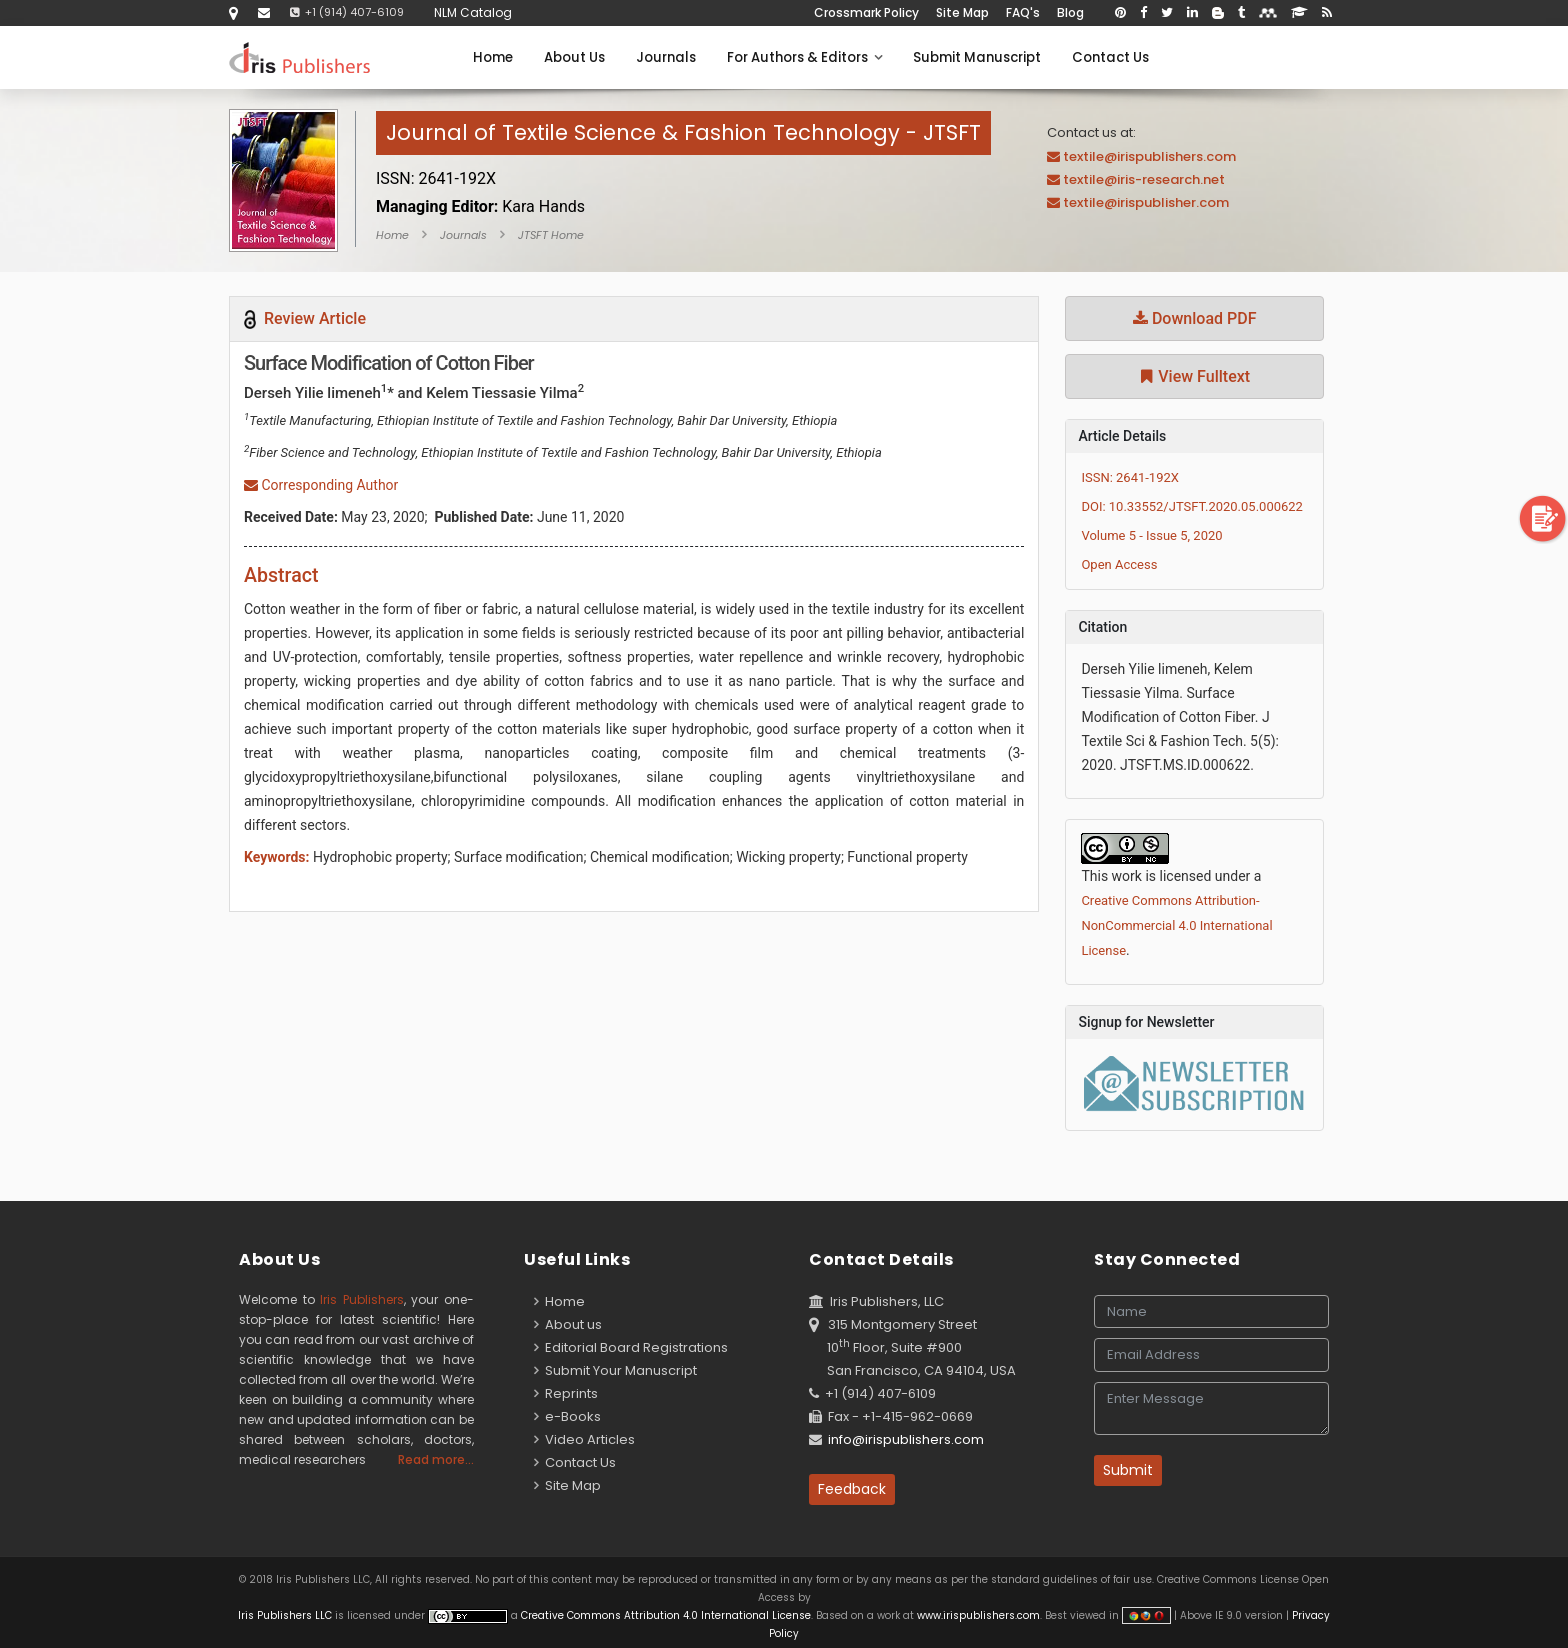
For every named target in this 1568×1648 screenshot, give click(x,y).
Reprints (566, 1393)
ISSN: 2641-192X (1130, 477)
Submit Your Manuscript (615, 1370)
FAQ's (1023, 12)
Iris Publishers (362, 1299)
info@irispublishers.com (906, 1439)
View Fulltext (1194, 376)
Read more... (436, 1459)
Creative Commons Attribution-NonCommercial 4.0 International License (1176, 925)
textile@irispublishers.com (1149, 156)
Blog (1070, 12)
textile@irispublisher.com (1146, 202)
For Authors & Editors (804, 57)
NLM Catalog (473, 12)
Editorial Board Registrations (631, 1347)
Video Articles (584, 1439)
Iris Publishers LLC (286, 1615)
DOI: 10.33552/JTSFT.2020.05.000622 (1192, 506)
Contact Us (1110, 57)
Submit (1128, 1470)
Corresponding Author (321, 485)
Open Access (1119, 564)
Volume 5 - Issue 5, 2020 (1151, 535)
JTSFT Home (551, 235)
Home (493, 57)
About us (568, 1324)
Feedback (852, 1489)
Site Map (962, 12)
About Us (574, 57)
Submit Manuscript (977, 57)
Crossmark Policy (866, 12)
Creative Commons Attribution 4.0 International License (666, 1615)
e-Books (567, 1416)
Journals (666, 57)
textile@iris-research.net (1144, 179)
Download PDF (1195, 318)
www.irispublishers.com (978, 1615)
